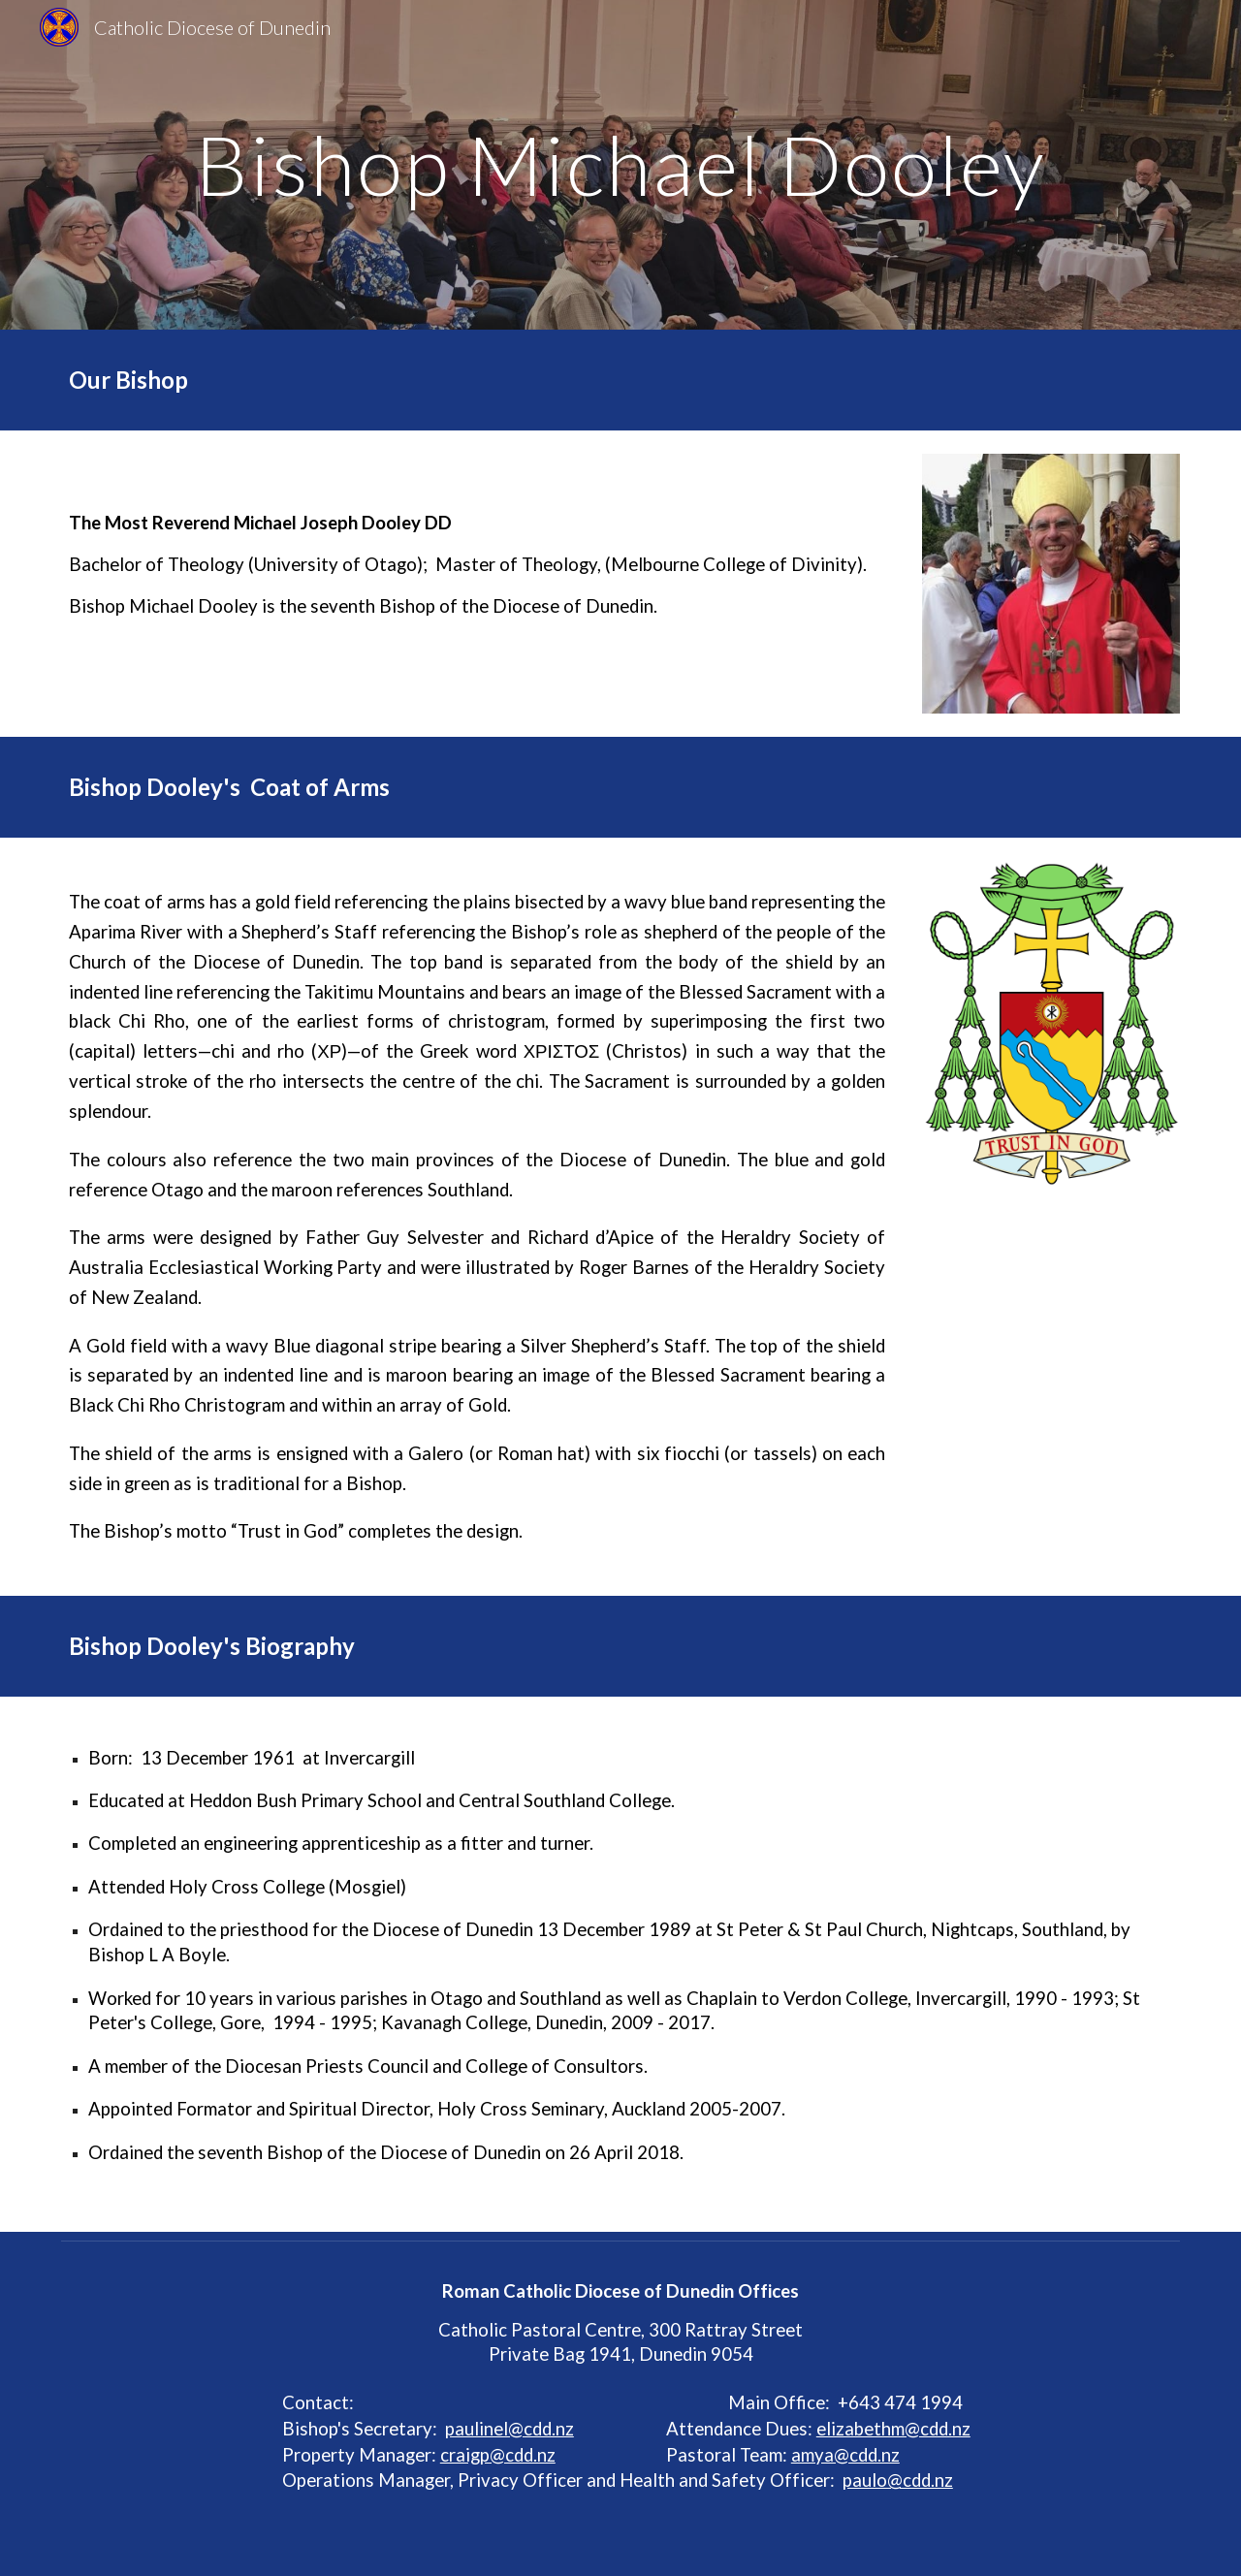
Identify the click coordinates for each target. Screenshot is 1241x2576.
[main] (620, 164)
